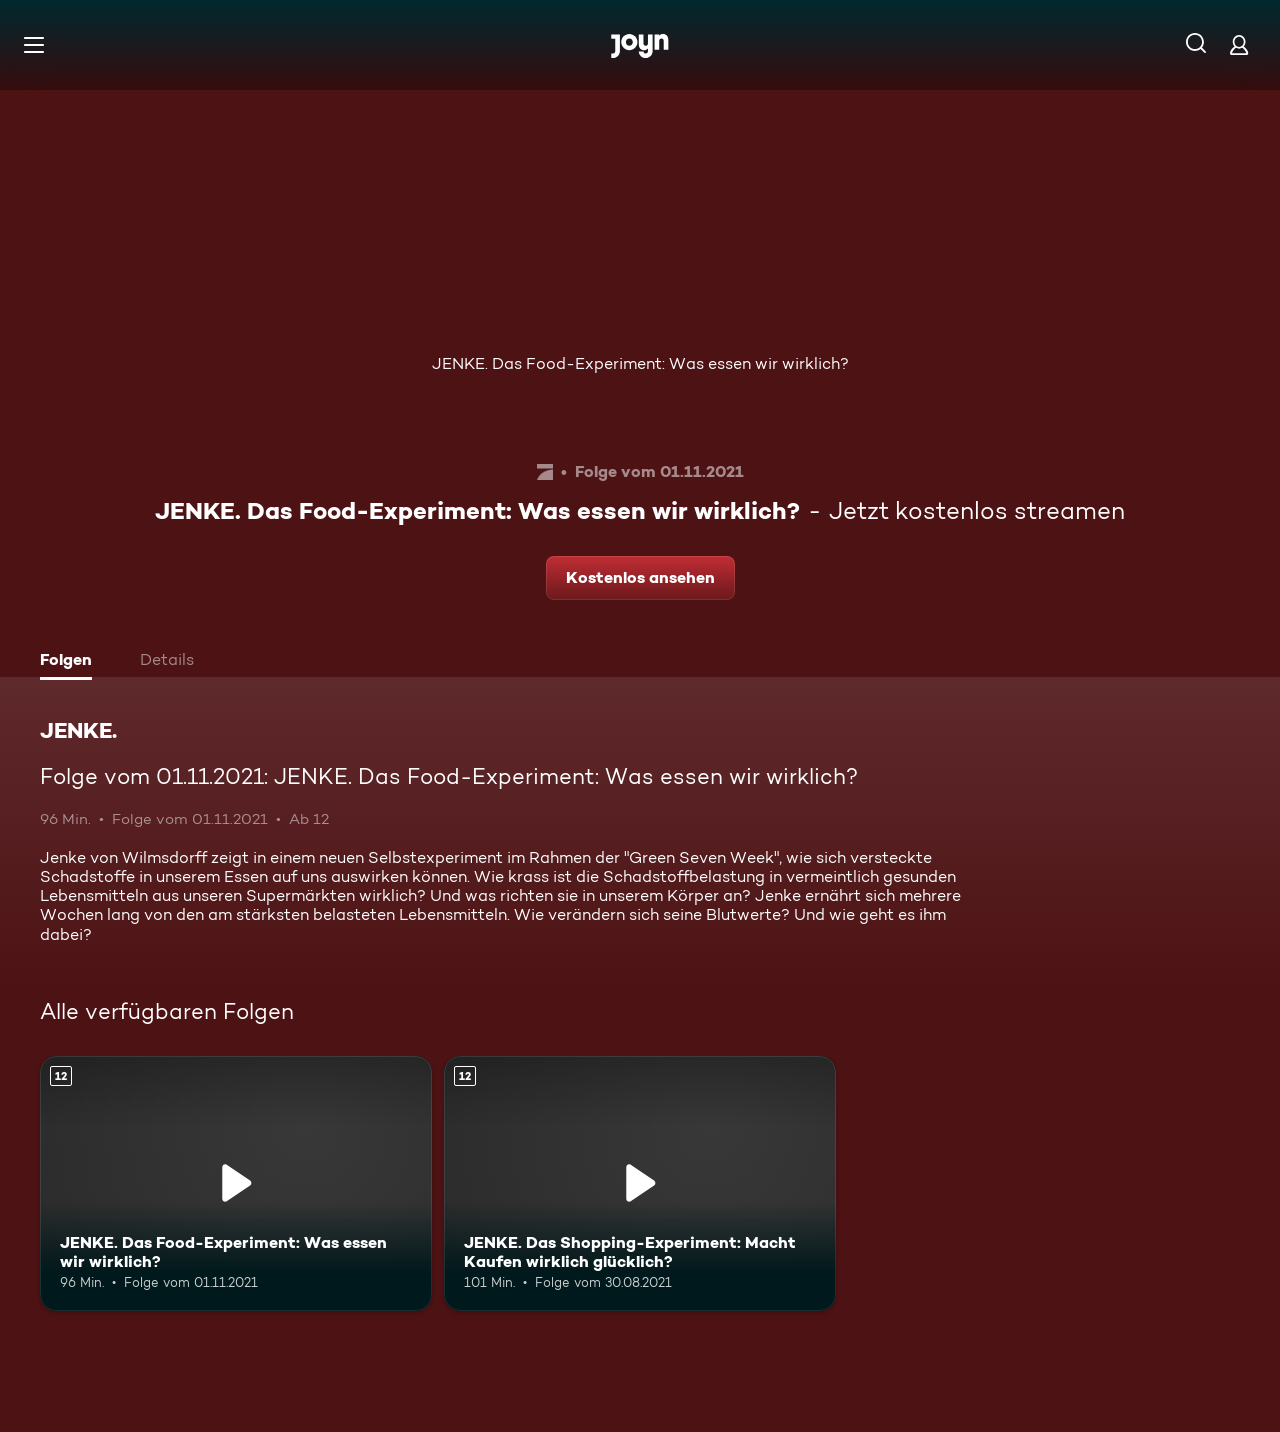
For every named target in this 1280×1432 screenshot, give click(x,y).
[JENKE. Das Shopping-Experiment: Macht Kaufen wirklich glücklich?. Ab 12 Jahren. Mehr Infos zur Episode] (640, 1183)
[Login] (1239, 44)
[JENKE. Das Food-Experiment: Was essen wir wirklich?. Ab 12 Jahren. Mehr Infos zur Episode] (236, 1183)
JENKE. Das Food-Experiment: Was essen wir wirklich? (640, 363)
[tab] (71, 662)
